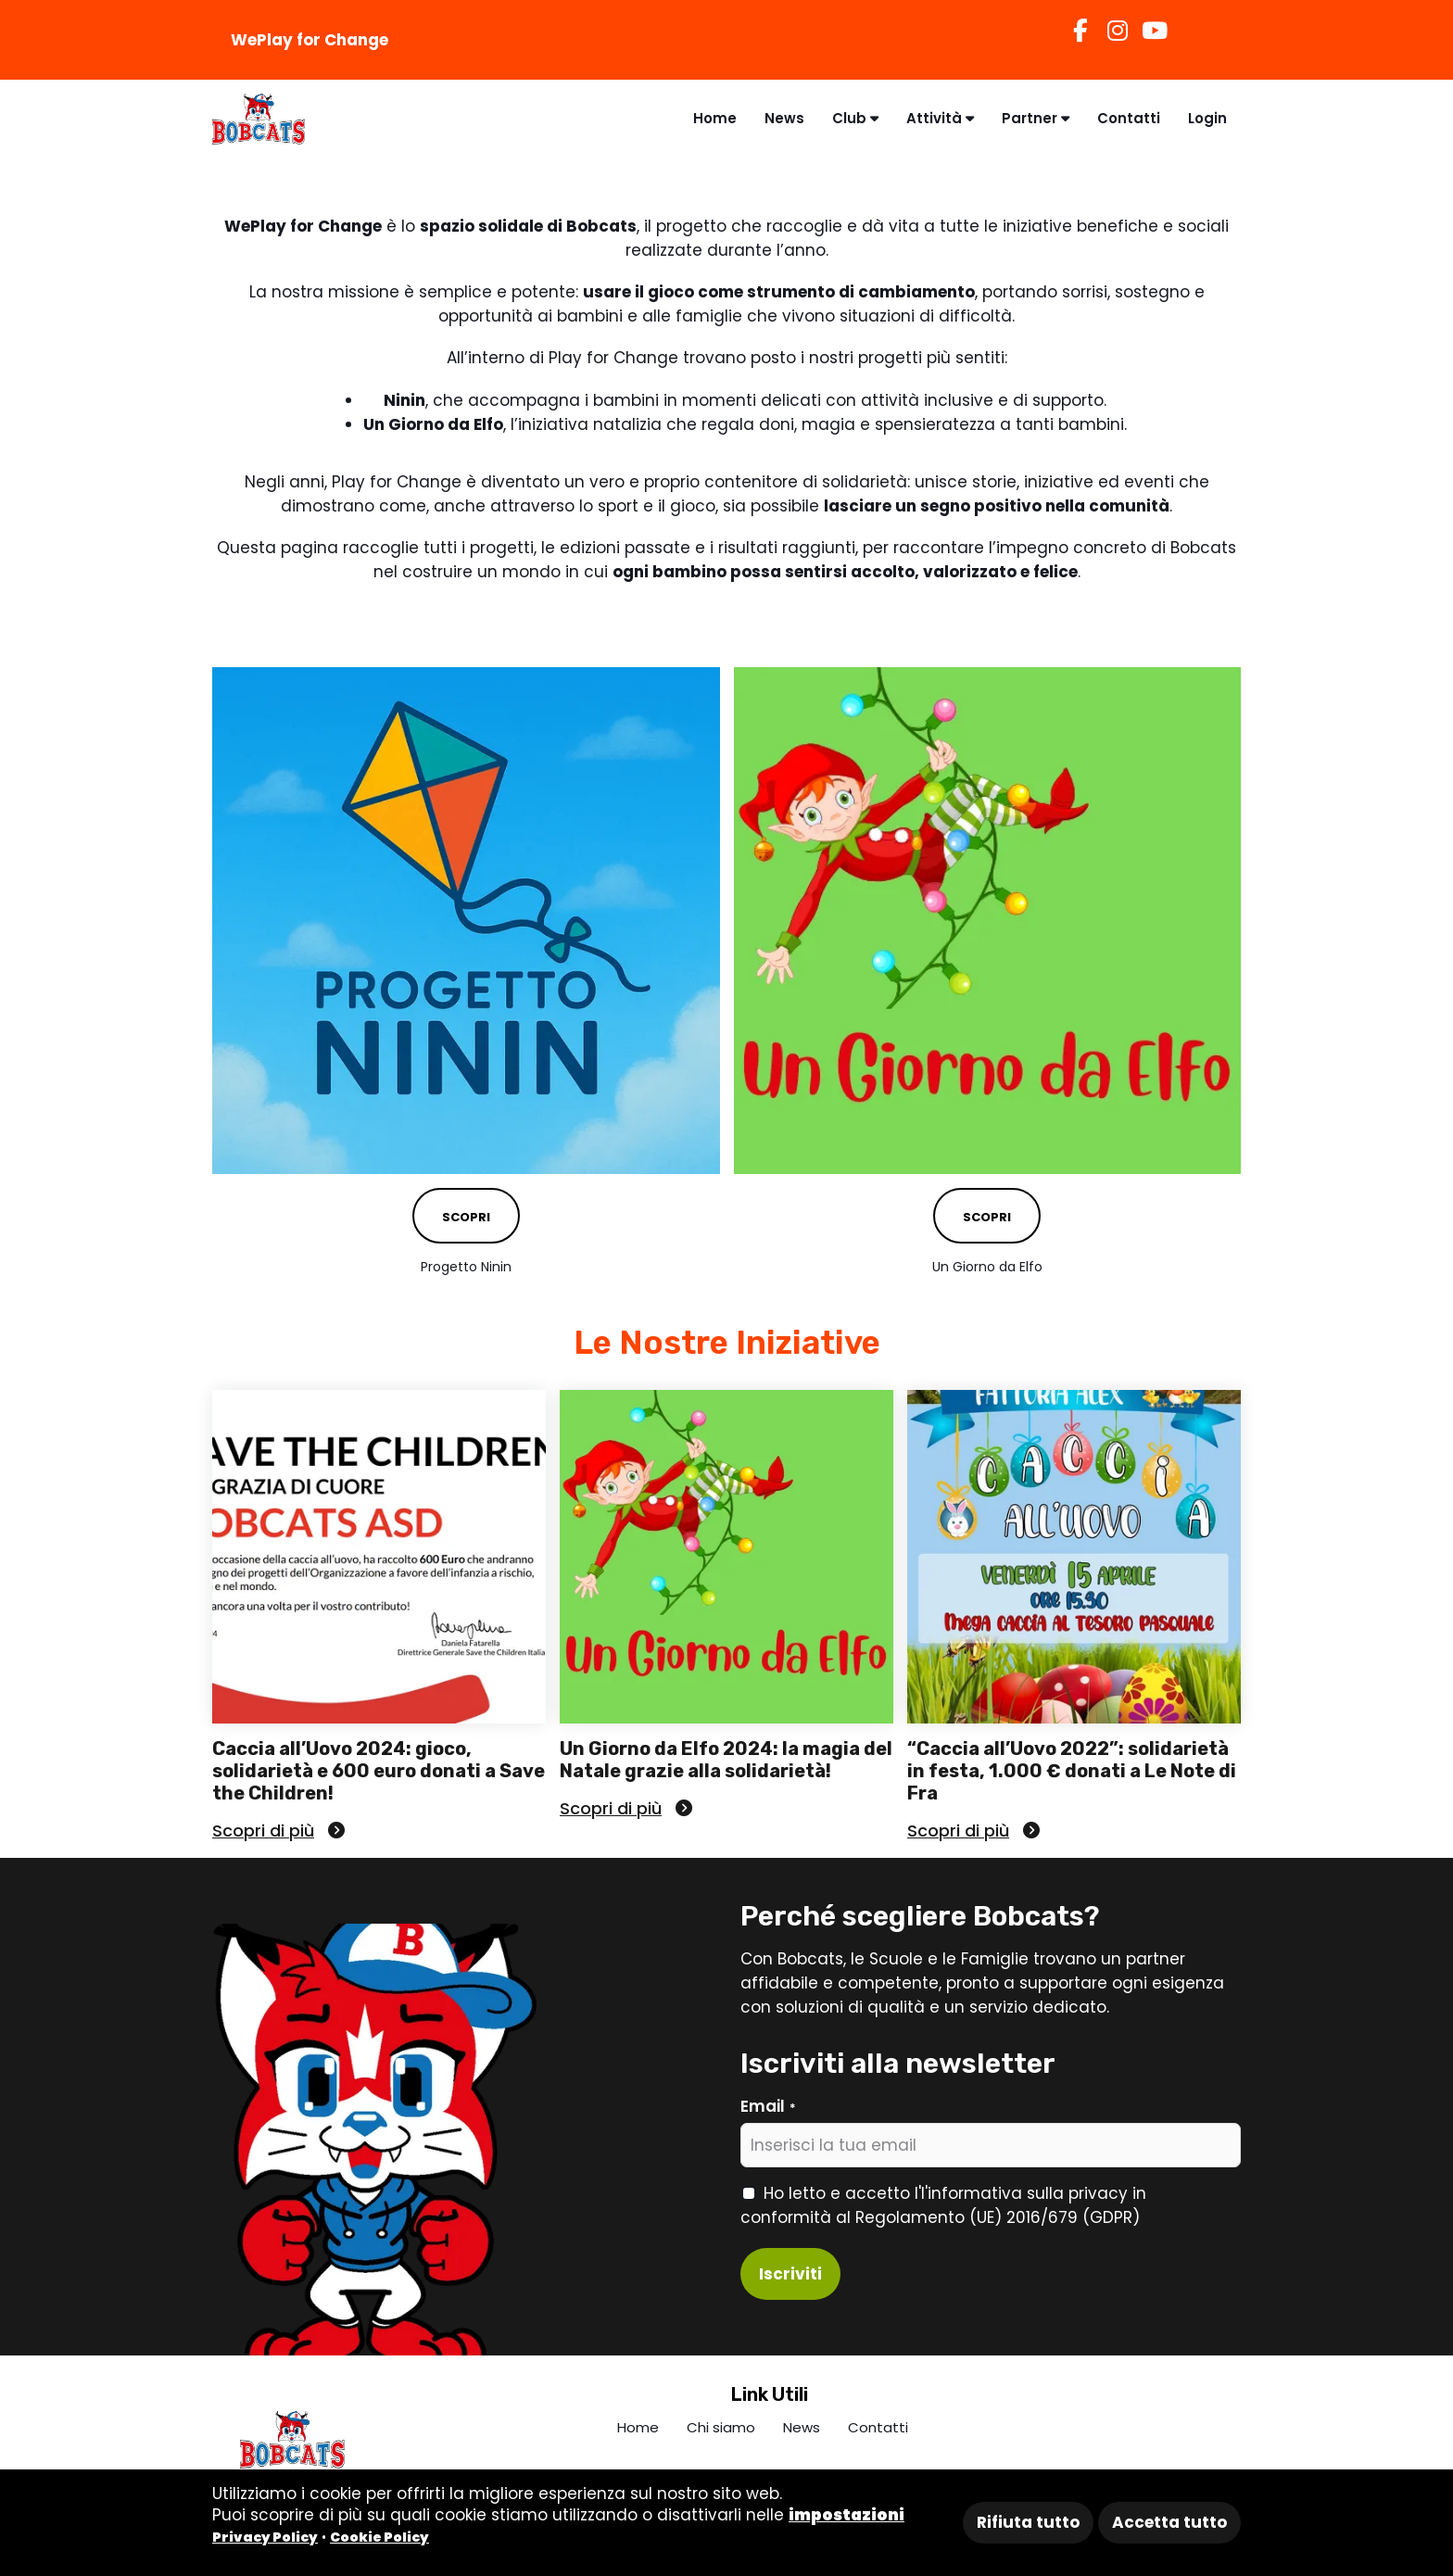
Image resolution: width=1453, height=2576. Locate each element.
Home (715, 118)
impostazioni (846, 2515)
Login (1207, 118)
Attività (940, 118)
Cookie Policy (379, 2537)
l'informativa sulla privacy (1024, 2193)
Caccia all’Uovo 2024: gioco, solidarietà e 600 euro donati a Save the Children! (378, 1770)
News (784, 118)
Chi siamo (721, 2427)
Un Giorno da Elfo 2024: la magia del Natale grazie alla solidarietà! (726, 1759)
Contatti (1128, 118)
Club (855, 118)
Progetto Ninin (466, 1266)
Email (768, 2106)
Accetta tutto (1169, 2522)
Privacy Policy (265, 2537)
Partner (1035, 118)
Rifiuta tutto (1028, 2522)
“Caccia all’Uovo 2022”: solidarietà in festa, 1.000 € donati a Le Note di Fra (1071, 1770)
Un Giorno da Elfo (987, 1266)
